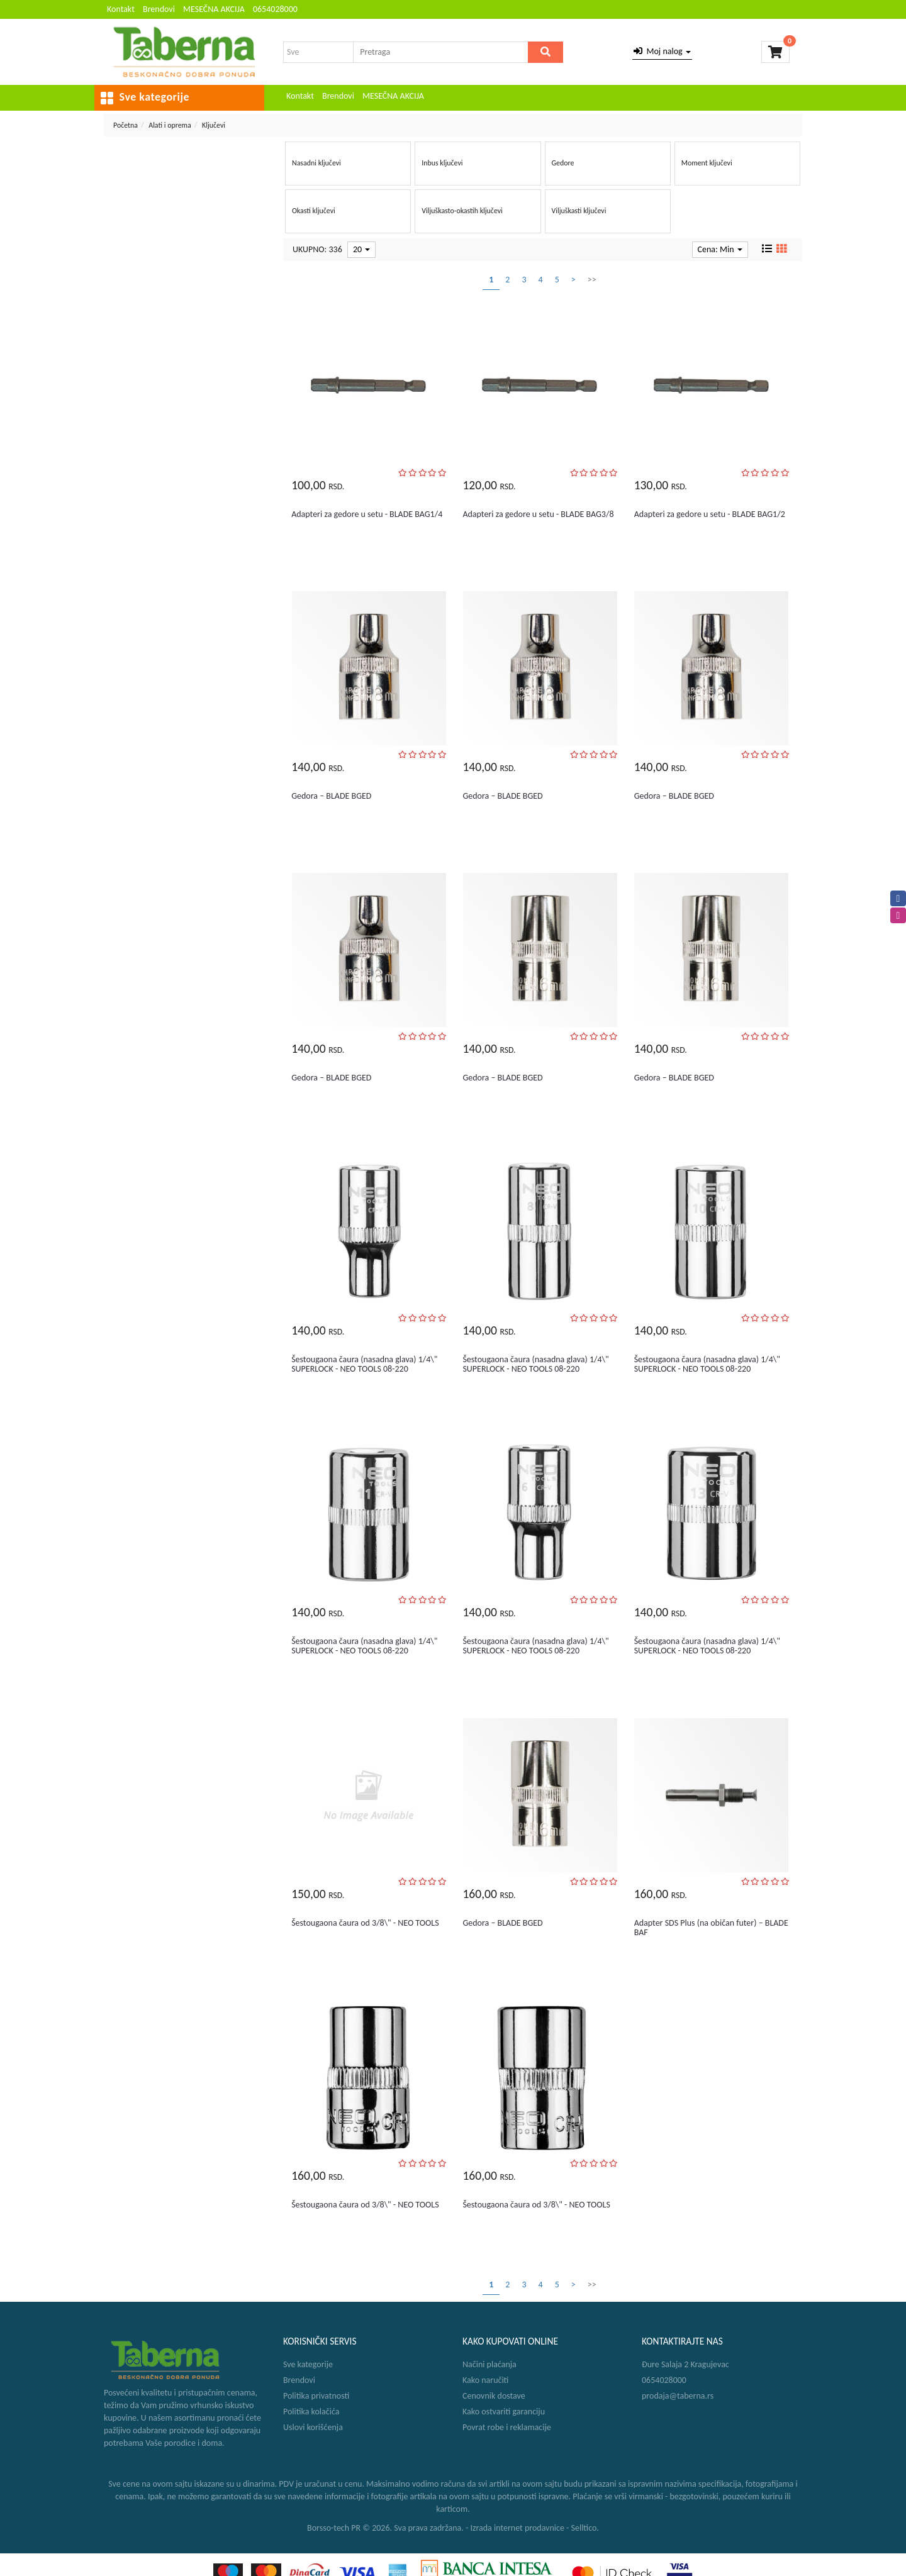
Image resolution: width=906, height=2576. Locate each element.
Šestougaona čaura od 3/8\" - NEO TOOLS (365, 1923)
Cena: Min (720, 249)
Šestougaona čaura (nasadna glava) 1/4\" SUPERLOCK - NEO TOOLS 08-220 (364, 1364)
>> (592, 279)
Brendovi (159, 9)
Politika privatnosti (316, 2395)
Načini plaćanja (489, 2364)
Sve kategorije (308, 2364)
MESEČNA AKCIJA (214, 9)
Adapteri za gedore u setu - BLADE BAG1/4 (366, 514)
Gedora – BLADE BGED (331, 796)
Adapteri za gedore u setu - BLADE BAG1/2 (709, 514)
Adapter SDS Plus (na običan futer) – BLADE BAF (711, 1928)
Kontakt (121, 9)
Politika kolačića (311, 2411)
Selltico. (585, 2528)
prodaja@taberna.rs (677, 2395)
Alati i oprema (169, 125)
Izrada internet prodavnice (517, 2528)
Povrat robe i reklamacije (506, 2427)
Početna (125, 125)
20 (361, 249)
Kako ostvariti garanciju (503, 2411)
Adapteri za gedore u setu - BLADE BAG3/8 (537, 514)
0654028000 (275, 9)
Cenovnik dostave (493, 2395)
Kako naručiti (485, 2380)
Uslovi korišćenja (313, 2427)
